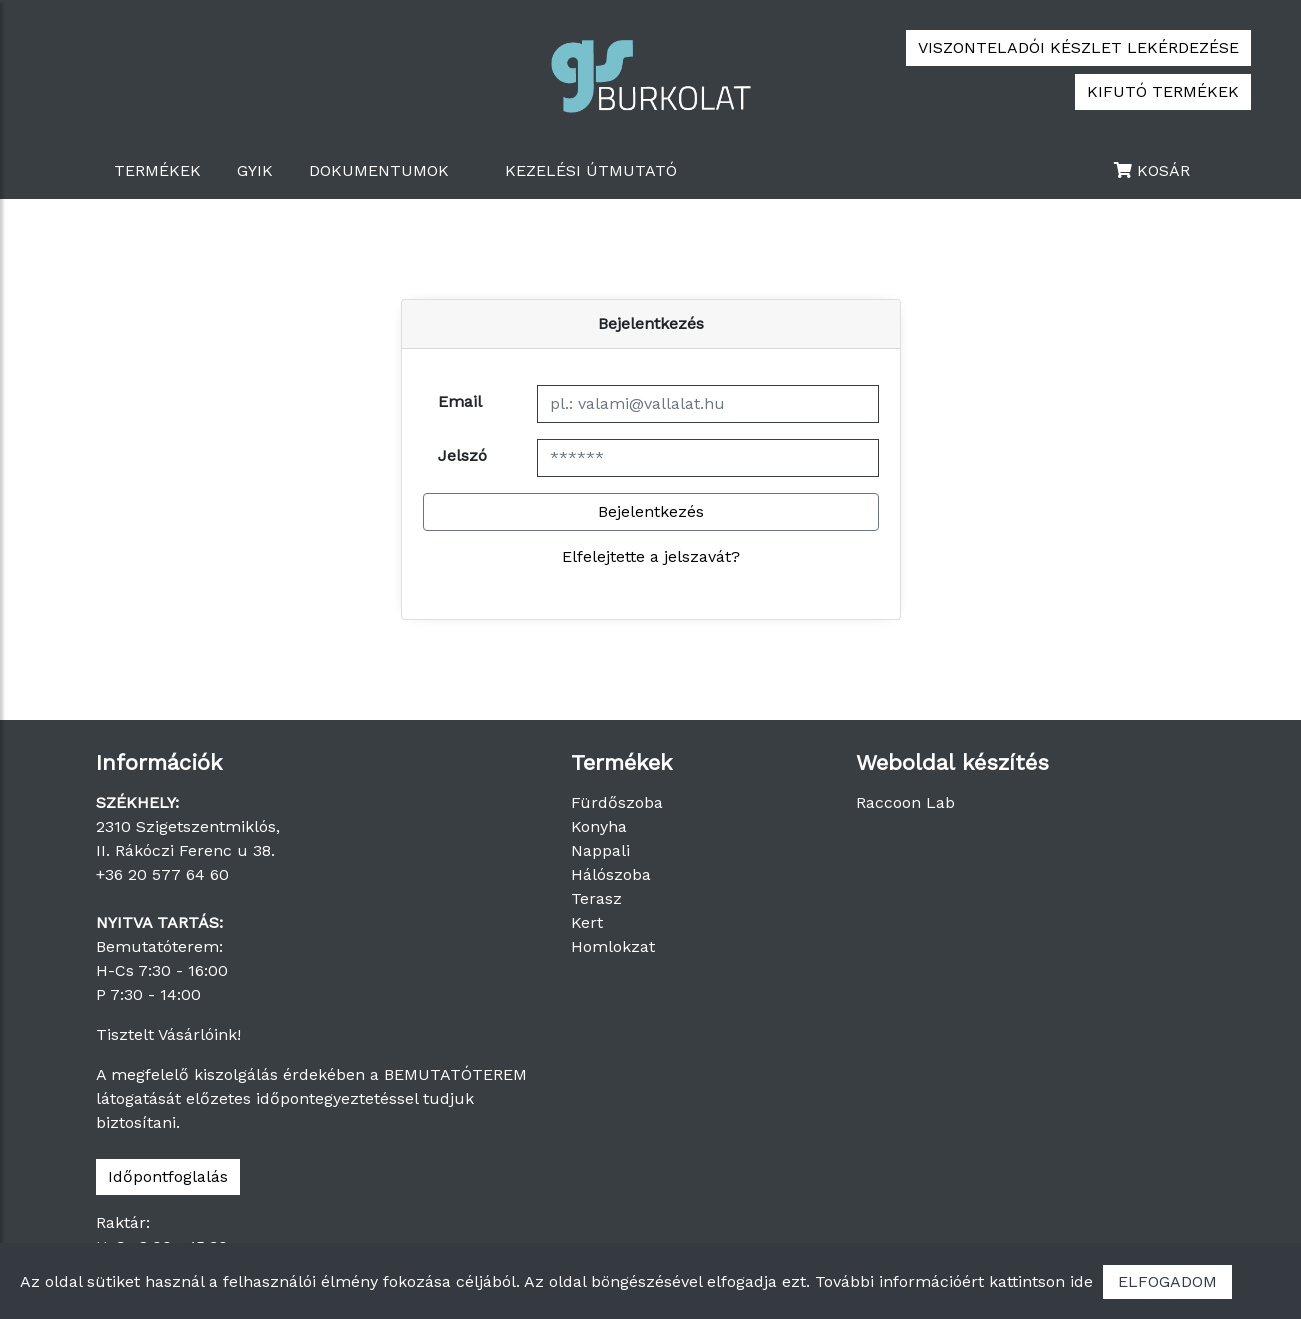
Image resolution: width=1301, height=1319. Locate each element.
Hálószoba (611, 874)
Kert (587, 922)
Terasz (596, 898)
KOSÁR (1152, 170)
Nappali (600, 850)
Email (460, 401)
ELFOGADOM (1167, 1281)
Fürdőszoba (617, 802)
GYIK (255, 170)
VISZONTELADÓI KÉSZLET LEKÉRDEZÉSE (1078, 47)
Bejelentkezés (651, 511)
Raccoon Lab (905, 802)
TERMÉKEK (157, 170)
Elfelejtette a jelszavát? (651, 556)
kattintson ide (1041, 1281)
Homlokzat (613, 946)
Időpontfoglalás (168, 1176)
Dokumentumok (379, 170)
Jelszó (462, 455)
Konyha (599, 826)
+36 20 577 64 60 (162, 874)
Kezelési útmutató (591, 170)
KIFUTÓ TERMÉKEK (1163, 91)
